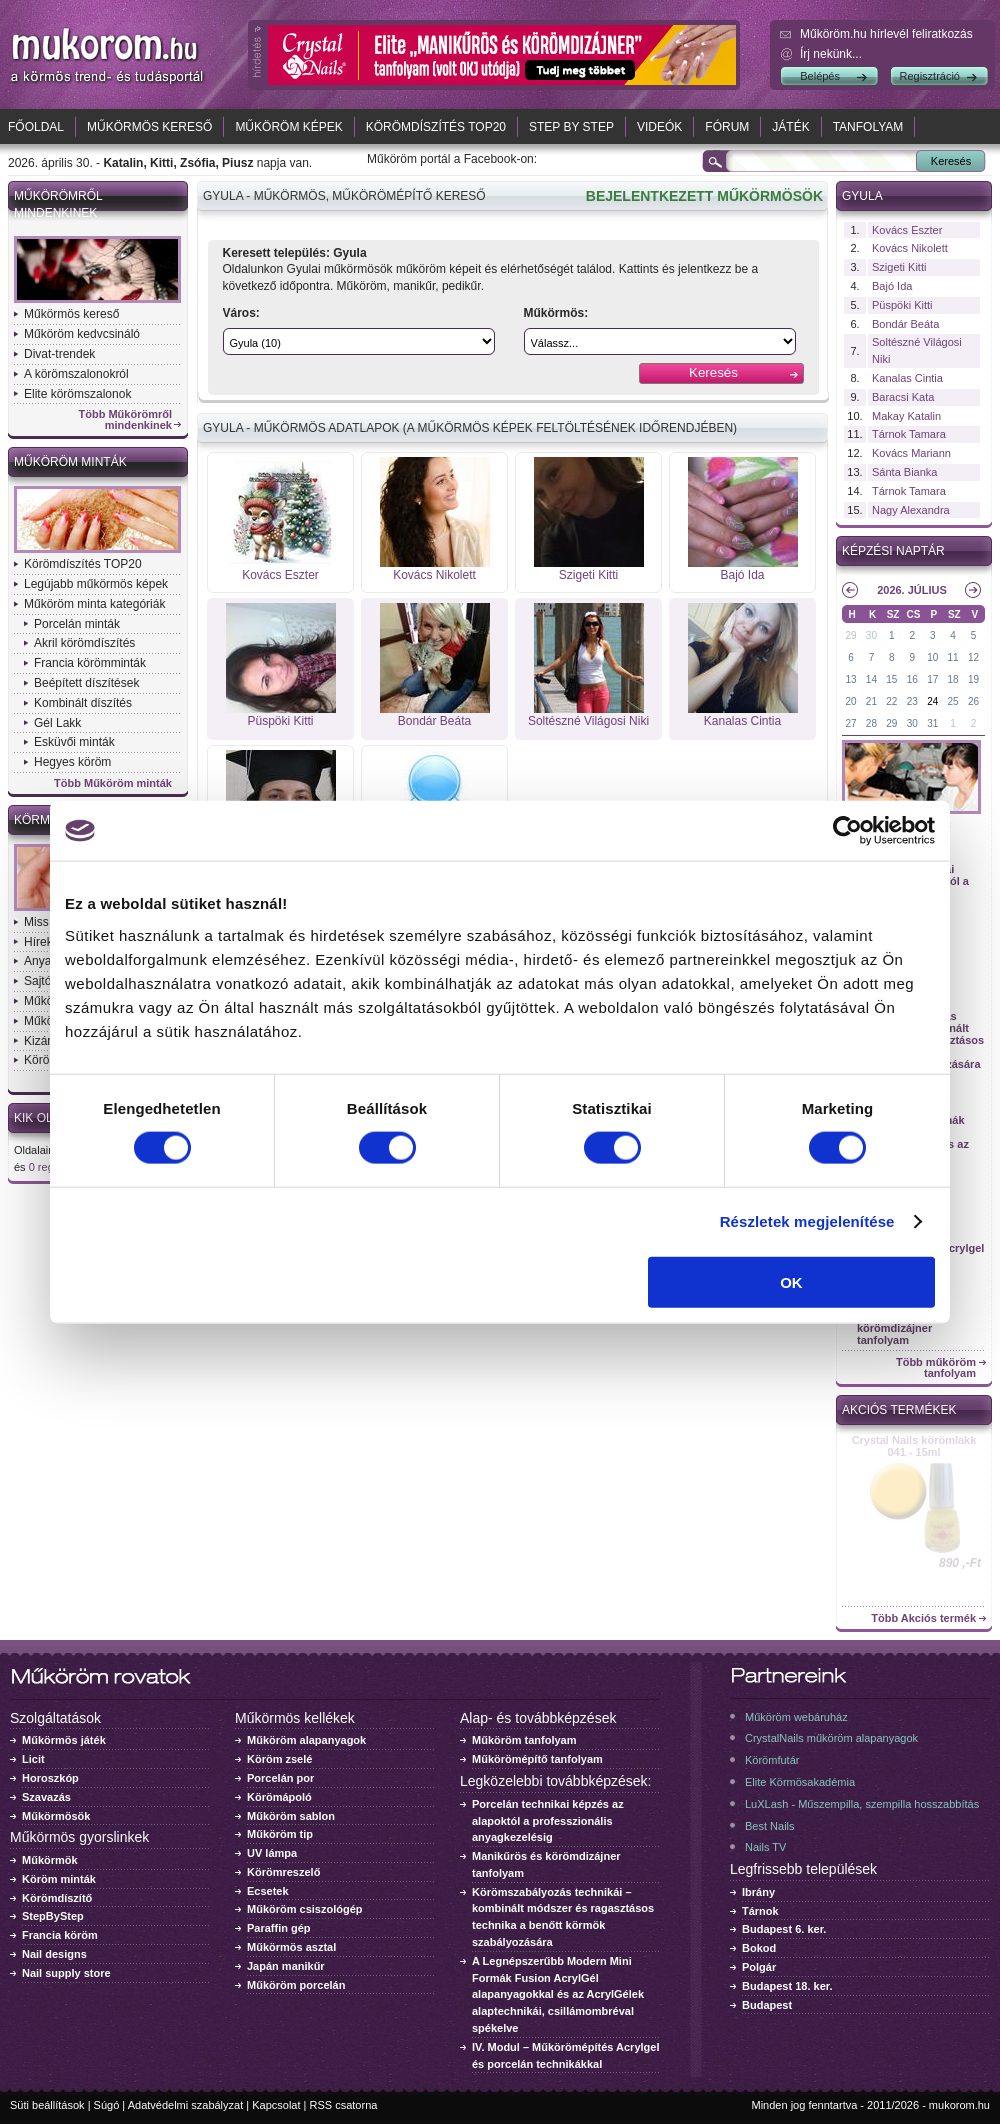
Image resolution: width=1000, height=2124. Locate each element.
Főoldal (36, 127)
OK (791, 1281)
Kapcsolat (276, 2105)
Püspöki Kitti (280, 721)
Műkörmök (50, 1860)
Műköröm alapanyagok (306, 1740)
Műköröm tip (280, 1834)
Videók (659, 127)
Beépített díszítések (86, 683)
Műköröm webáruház (796, 1717)
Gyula (862, 196)
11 (953, 657)
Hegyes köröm (72, 762)
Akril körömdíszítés (84, 643)
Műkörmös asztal (291, 1947)
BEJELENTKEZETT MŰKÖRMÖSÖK (704, 196)
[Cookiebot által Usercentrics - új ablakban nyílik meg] (847, 831)
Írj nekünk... (831, 54)
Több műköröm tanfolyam (936, 1368)
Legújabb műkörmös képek (96, 584)
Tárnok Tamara (909, 434)
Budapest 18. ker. (787, 1986)
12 (973, 657)
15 (891, 679)
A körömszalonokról (76, 374)
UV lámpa (272, 1853)
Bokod (759, 1948)
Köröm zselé (279, 1759)
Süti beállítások (47, 2105)
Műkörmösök (56, 1816)
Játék (790, 127)
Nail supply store (66, 1973)
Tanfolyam (868, 127)
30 (871, 635)
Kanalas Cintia (742, 721)
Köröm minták (59, 1879)
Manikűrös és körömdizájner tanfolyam (894, 1328)
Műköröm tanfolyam (524, 1740)
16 (912, 679)
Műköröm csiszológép (305, 1909)
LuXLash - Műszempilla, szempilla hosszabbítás (862, 1804)
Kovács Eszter (280, 575)
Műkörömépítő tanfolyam (537, 1759)
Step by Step (571, 127)
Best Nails (770, 1826)
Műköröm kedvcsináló (82, 334)
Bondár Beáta (434, 721)
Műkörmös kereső (149, 127)
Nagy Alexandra (911, 510)
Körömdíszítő (57, 1898)
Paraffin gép (279, 1928)
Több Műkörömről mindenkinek (126, 420)
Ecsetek (268, 1891)
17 (932, 679)
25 (953, 701)
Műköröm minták (70, 462)
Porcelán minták (77, 624)
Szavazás (46, 1797)
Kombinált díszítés (83, 703)
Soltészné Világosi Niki (588, 721)
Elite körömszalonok (77, 394)
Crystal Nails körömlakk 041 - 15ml (914, 1446)
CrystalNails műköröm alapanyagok (831, 1738)
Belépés (820, 76)
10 (932, 657)
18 (953, 679)
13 (850, 679)
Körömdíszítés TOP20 (436, 127)
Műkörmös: (556, 313)
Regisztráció (929, 76)
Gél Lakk (57, 723)
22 (891, 701)
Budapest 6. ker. (784, 1929)
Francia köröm (60, 1935)
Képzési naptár (893, 551)
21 (871, 701)
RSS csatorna (344, 2105)
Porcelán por (280, 1778)
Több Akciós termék (923, 1618)
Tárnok (760, 1911)
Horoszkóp (50, 1778)
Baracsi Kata (903, 397)
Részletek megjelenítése (807, 1221)
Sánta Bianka (904, 472)
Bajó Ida (742, 575)
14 (871, 679)
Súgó (107, 2105)
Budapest (767, 2005)
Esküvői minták (74, 742)
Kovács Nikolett (434, 575)
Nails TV (765, 1847)
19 (973, 679)
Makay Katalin (906, 416)
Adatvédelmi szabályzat (186, 2105)
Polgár (759, 1967)
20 (850, 701)
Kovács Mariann (911, 453)
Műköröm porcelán (296, 1985)
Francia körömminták (90, 663)
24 (932, 701)
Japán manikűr (286, 1966)
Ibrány (758, 1892)
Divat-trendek (59, 354)
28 (871, 723)
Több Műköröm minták (113, 783)
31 (932, 723)
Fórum (727, 127)
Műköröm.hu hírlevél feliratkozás (886, 34)
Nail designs (54, 1954)
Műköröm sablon (291, 1816)
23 (912, 701)
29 (850, 635)
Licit (33, 1759)
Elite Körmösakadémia (800, 1782)
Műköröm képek (288, 127)
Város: (241, 313)
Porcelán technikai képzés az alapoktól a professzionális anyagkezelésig (548, 1821)
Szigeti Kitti (588, 575)
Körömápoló (279, 1797)
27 (850, 723)
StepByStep (53, 1916)
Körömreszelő (283, 1872)
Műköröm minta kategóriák (94, 604)
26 (973, 701)
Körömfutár (772, 1760)
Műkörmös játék (64, 1740)
